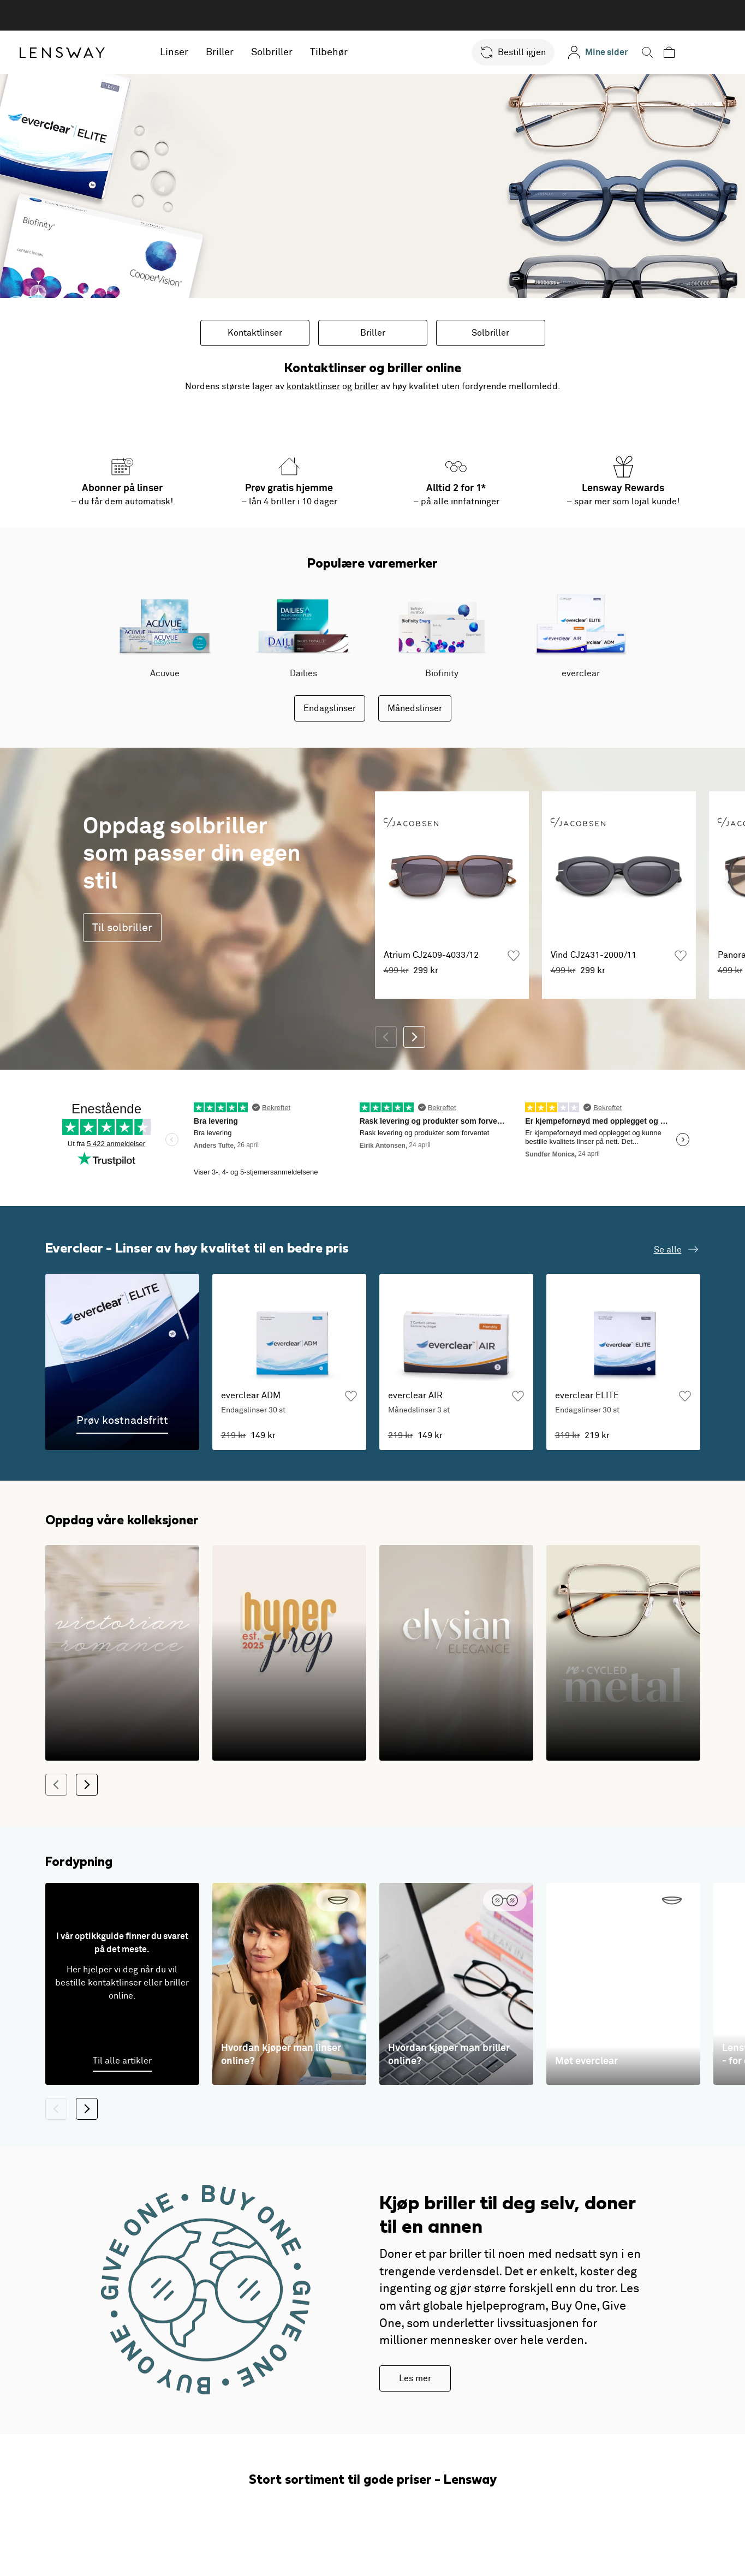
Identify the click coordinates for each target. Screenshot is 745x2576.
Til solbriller (122, 927)
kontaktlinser (313, 386)
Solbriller (299, 52)
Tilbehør (356, 52)
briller (366, 386)
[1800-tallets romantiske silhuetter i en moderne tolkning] (122, 1653)
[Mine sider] (618, 52)
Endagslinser (329, 708)
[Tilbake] (386, 1037)
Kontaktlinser (255, 333)
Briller (247, 52)
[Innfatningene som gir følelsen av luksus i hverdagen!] (456, 1653)
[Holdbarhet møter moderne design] (623, 1653)
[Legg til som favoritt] (513, 955)
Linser (201, 52)
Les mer (415, 2378)
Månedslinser (415, 708)
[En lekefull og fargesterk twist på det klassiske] (289, 1653)
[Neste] (414, 1037)
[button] (533, 52)
